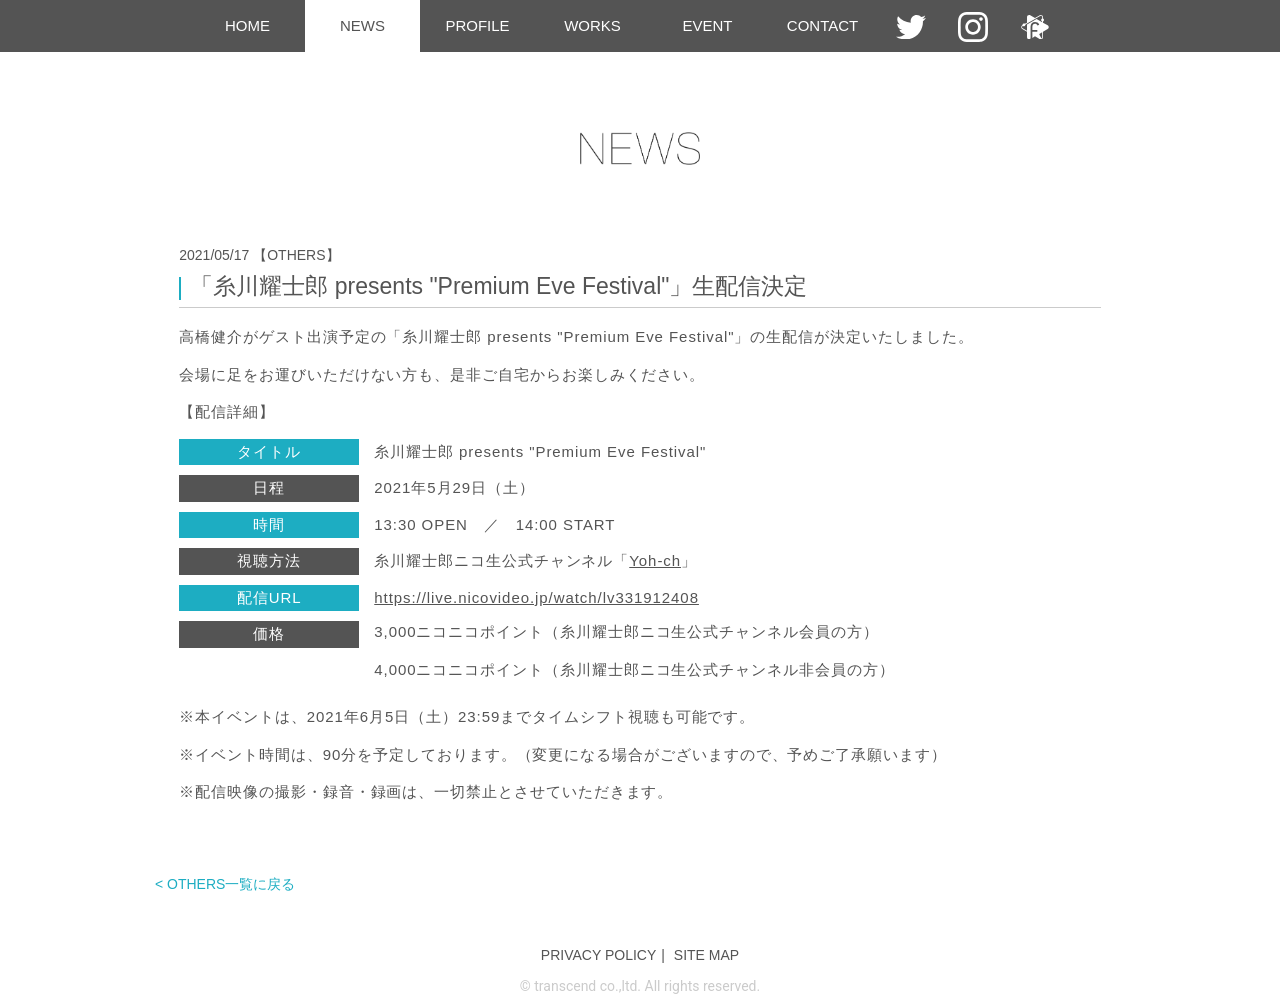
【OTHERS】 (296, 255)
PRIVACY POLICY (598, 955)
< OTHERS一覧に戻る (225, 884)
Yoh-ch (655, 560)
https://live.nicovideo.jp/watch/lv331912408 (536, 597)
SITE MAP (706, 955)
